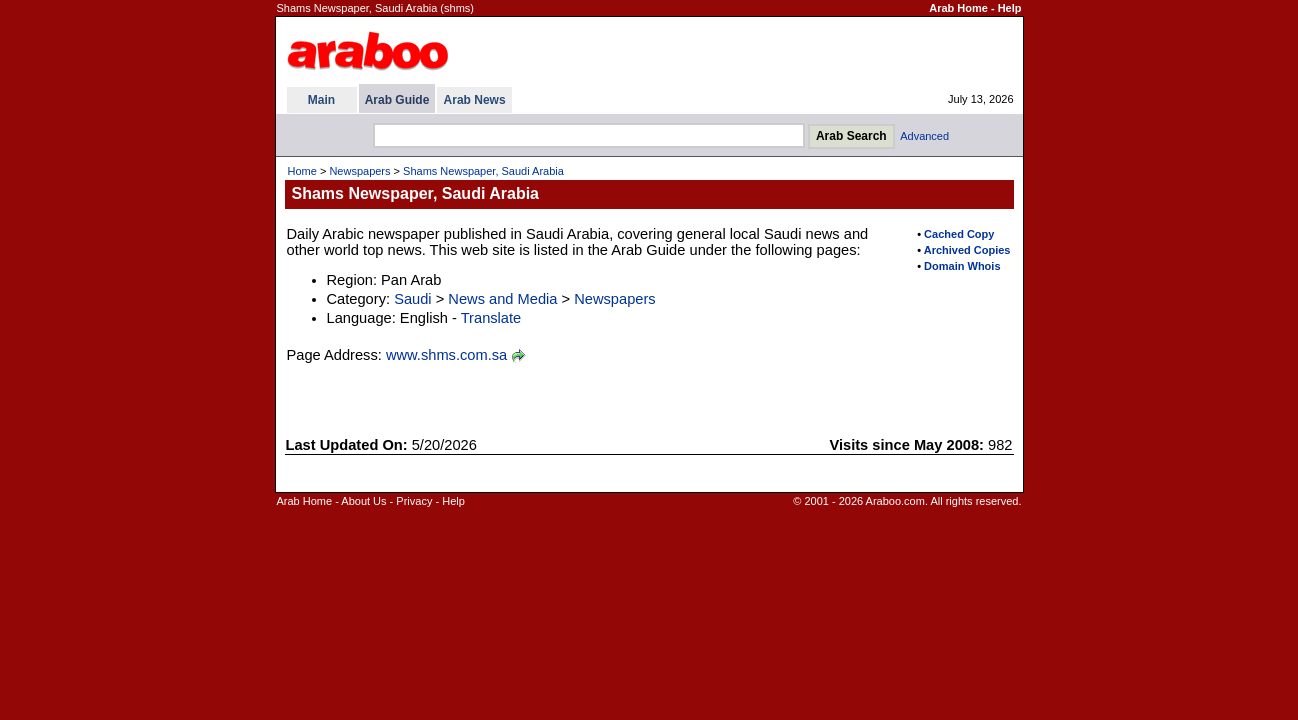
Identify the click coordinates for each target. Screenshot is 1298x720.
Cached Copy (959, 234)
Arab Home (958, 8)
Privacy (414, 501)
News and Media (502, 299)
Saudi (413, 299)
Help (1010, 8)
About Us (363, 501)
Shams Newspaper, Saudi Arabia (483, 171)
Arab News (475, 100)
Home (302, 171)
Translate (491, 318)
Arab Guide (397, 100)
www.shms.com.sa (446, 355)
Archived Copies (967, 250)
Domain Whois (962, 266)
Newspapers (359, 171)
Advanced (924, 136)
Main (321, 100)
